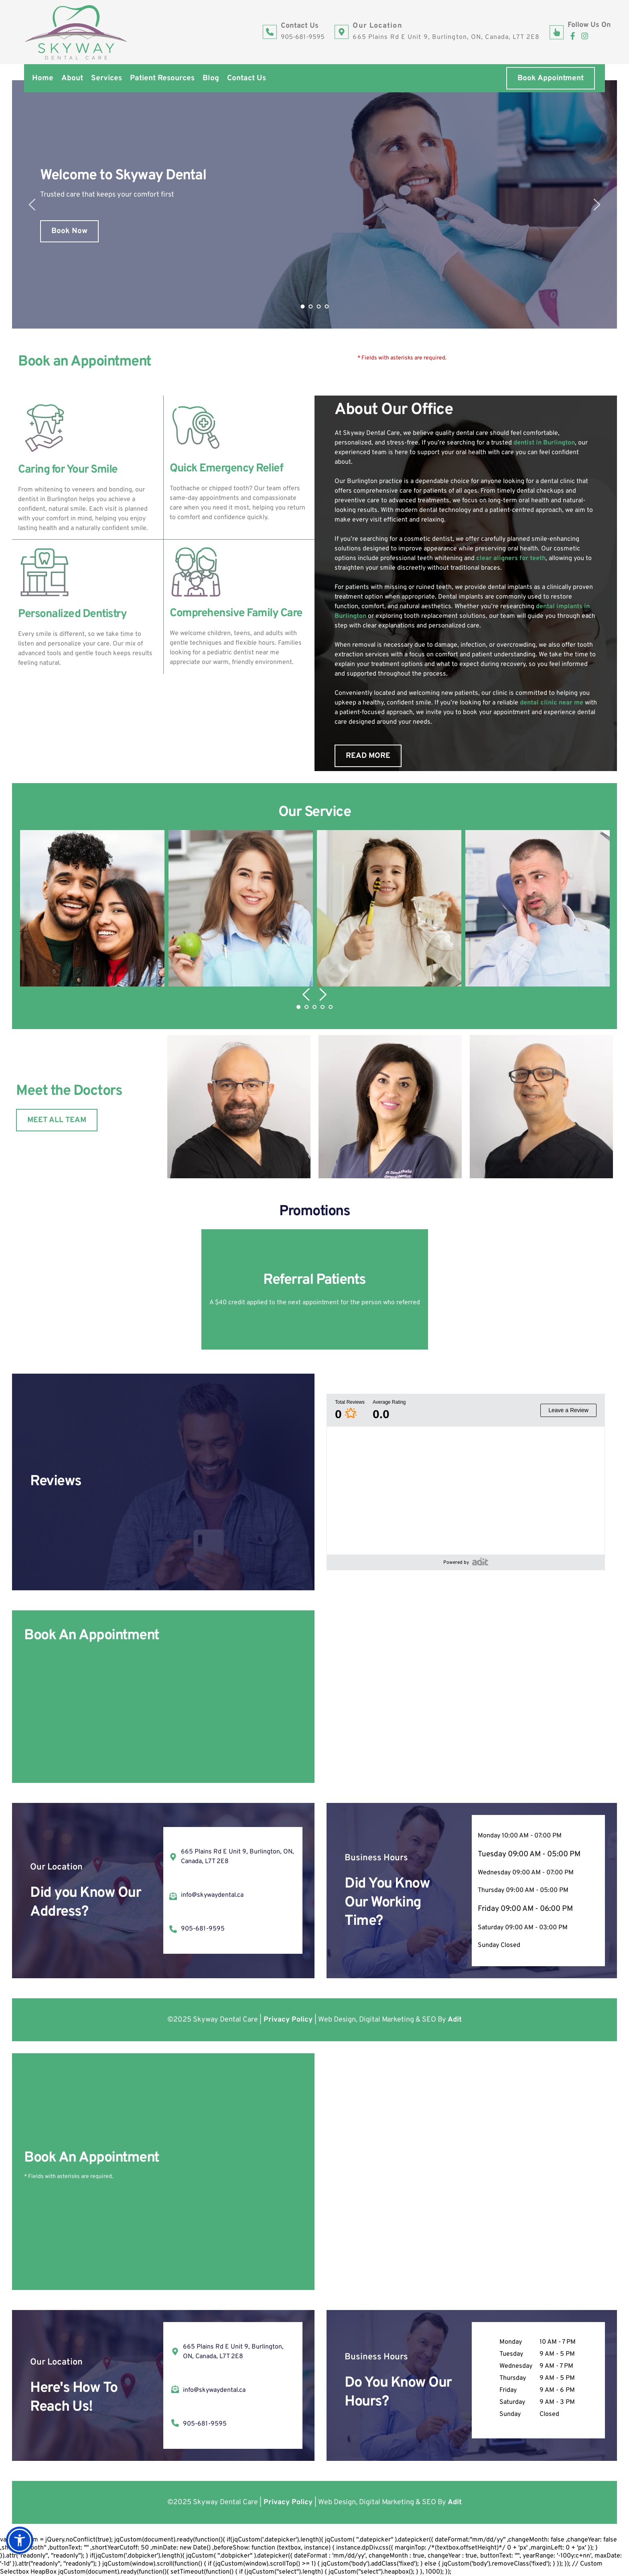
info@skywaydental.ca (212, 1895)
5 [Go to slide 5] (331, 1007)
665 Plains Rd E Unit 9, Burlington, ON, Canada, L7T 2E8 (446, 37)
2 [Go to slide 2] (310, 306)
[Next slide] (596, 204)
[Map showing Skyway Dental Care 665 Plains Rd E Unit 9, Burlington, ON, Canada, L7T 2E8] (469, 1696)
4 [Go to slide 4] (327, 306)
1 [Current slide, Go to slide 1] (302, 306)
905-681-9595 (303, 37)
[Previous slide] (32, 204)
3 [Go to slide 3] (319, 306)
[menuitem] (42, 78)
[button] (92, 908)
